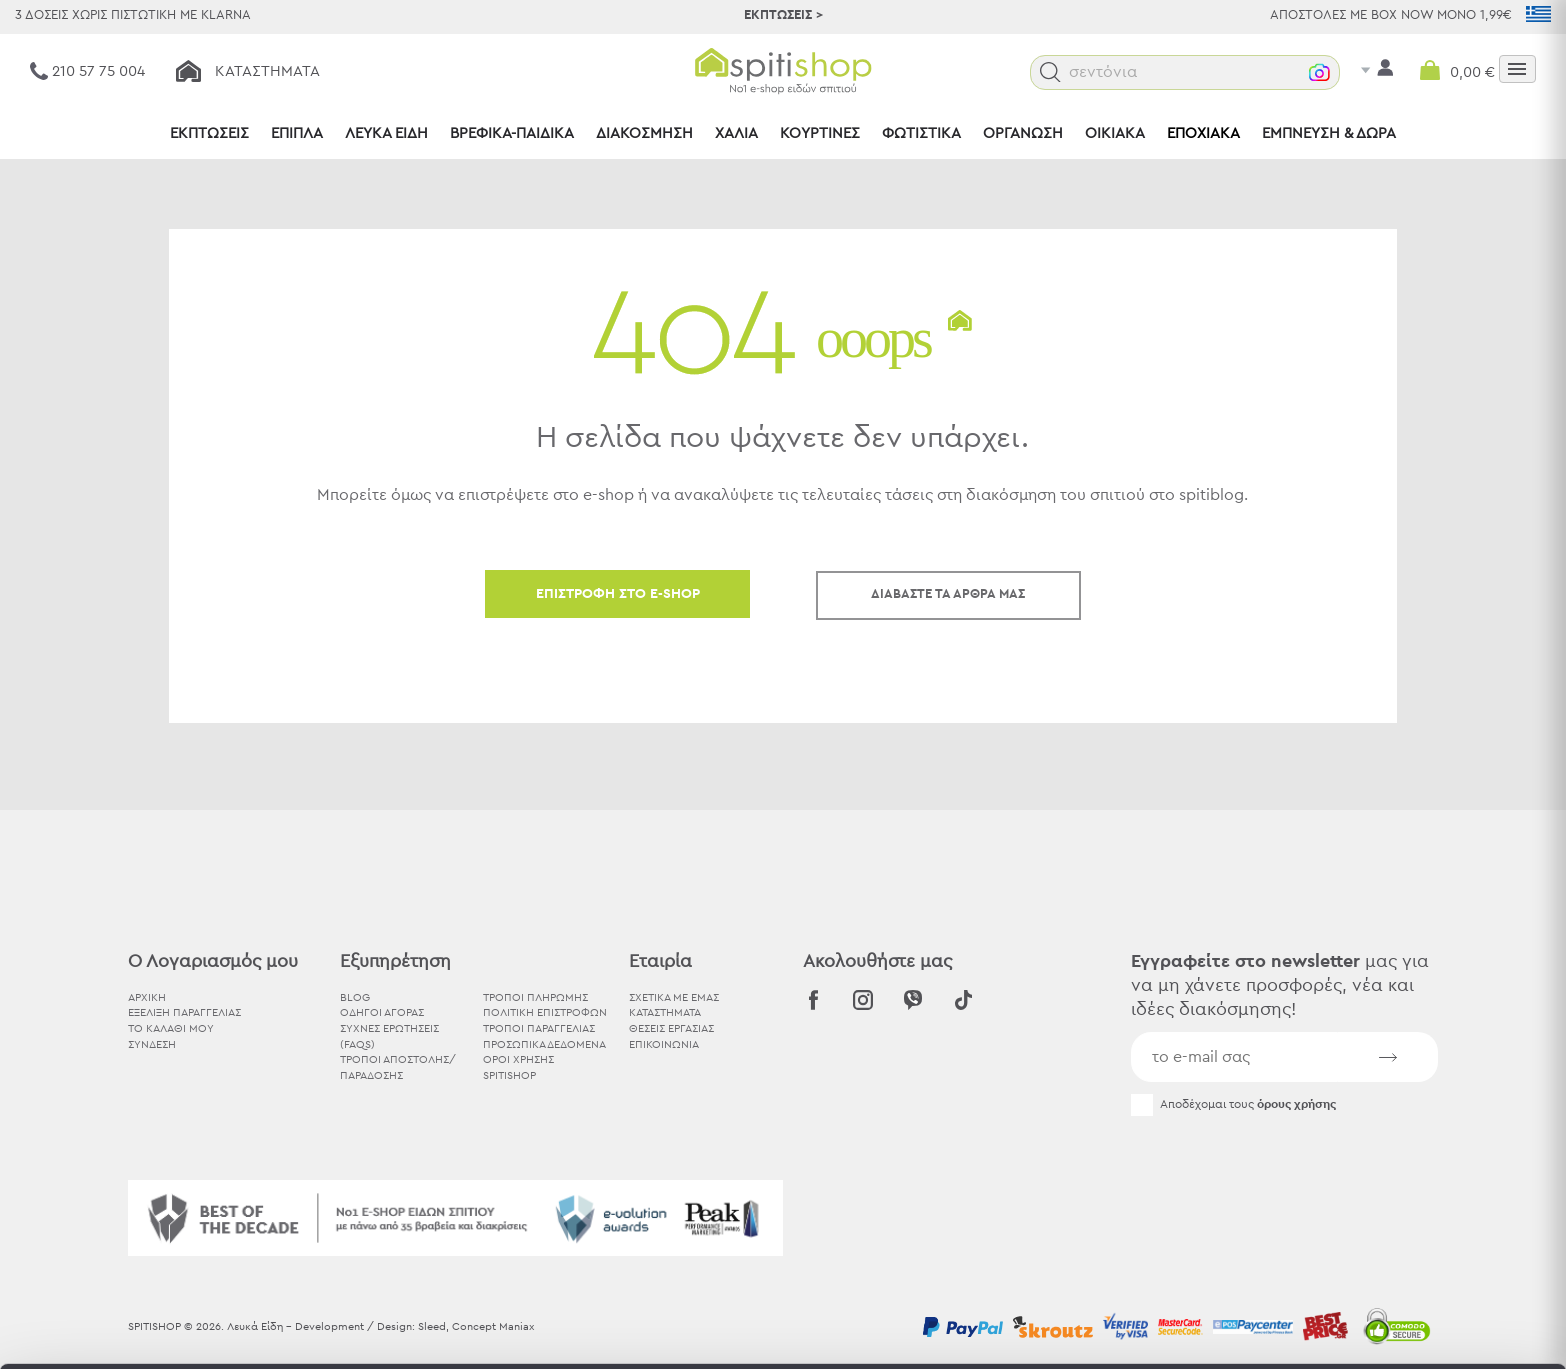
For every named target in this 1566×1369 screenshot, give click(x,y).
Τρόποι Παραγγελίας (539, 1028)
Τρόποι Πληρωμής (535, 997)
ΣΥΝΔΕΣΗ (152, 1044)
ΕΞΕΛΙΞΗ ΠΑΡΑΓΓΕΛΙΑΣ (184, 1012)
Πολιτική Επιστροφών (545, 1012)
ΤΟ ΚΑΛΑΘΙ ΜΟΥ (171, 1028)
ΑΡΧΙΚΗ (147, 997)
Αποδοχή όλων (1398, 1147)
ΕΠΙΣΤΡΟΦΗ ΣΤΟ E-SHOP (618, 594)
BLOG (355, 997)
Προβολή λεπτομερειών (1104, 1329)
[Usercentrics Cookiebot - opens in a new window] (129, 1330)
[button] (1091, 72)
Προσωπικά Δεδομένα (544, 1044)
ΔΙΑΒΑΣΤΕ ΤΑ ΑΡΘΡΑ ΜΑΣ (948, 594)
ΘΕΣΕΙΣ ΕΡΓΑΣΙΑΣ (671, 1028)
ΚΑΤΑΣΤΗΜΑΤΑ (665, 1012)
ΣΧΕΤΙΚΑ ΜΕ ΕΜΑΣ (674, 997)
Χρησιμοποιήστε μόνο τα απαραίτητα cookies (1399, 1225)
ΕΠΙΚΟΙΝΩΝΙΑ (664, 1044)
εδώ (628, 1202)
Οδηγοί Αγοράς (382, 1012)
